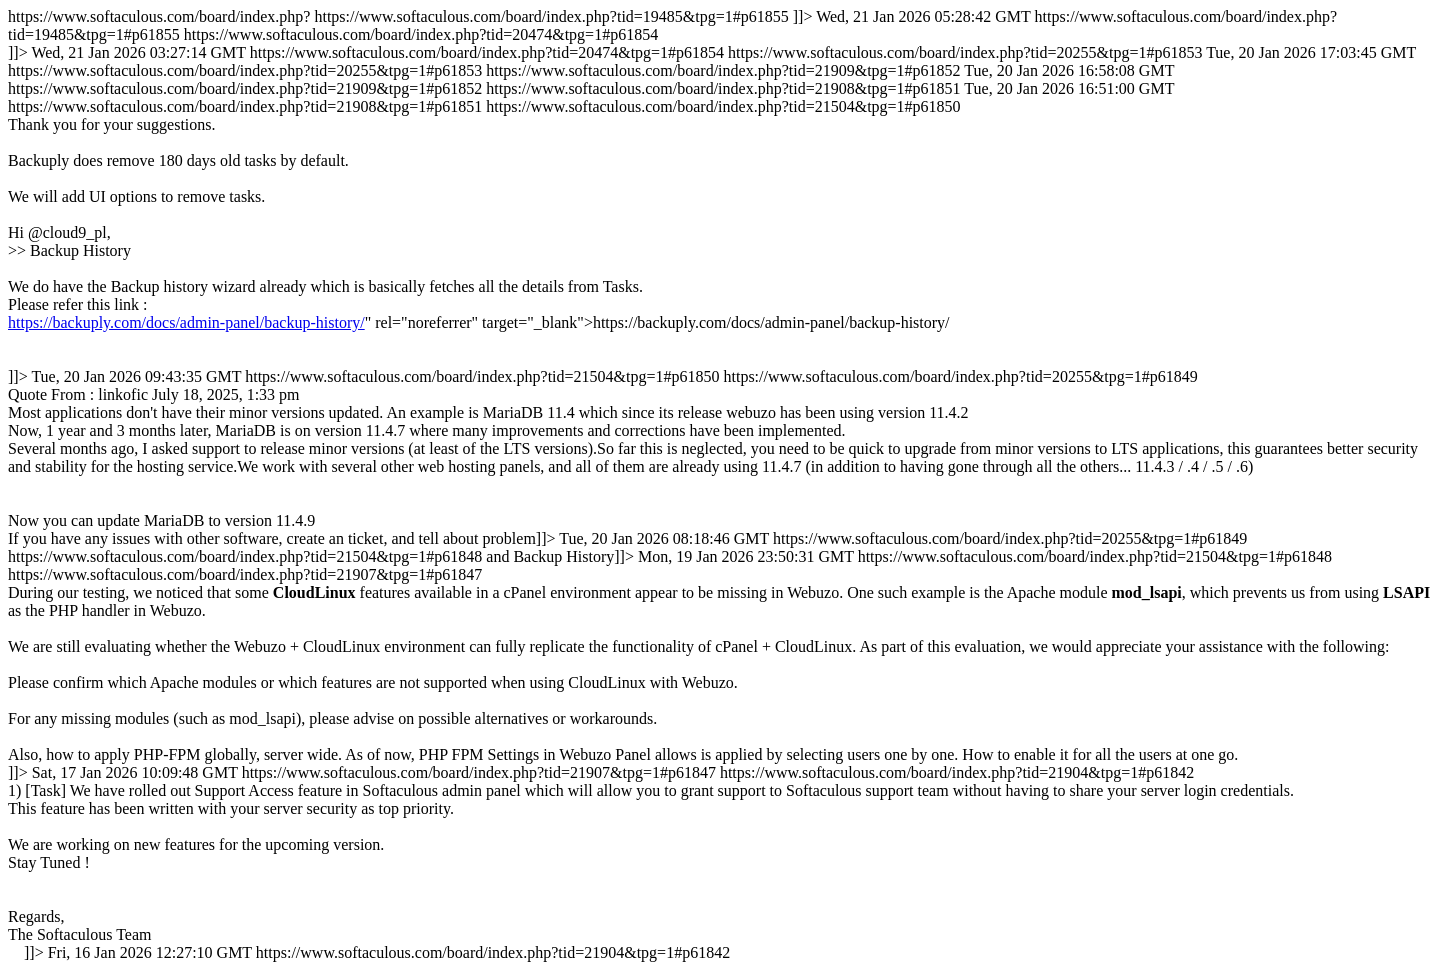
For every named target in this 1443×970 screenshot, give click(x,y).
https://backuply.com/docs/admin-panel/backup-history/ (186, 322)
